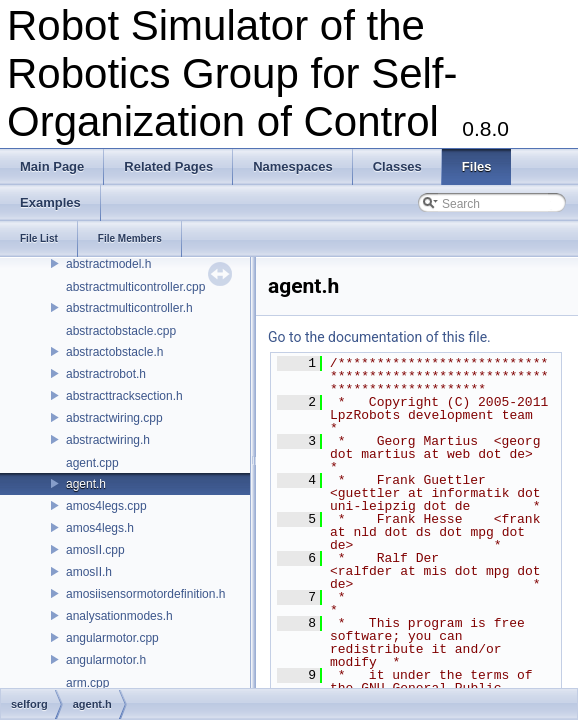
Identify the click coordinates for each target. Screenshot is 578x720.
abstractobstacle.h (114, 352)
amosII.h (89, 572)
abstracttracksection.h (124, 396)
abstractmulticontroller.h (129, 308)
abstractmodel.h (108, 264)
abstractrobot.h (106, 374)
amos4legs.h (100, 528)
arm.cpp (87, 683)
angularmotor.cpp (112, 638)
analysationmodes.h (119, 616)
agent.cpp (92, 463)
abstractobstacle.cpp (121, 331)
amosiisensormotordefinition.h (145, 594)
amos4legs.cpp (106, 506)
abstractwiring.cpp (114, 418)
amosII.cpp (95, 550)
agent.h (86, 484)
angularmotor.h (106, 660)
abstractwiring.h (108, 440)
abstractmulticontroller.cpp (135, 287)
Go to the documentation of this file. (379, 337)
